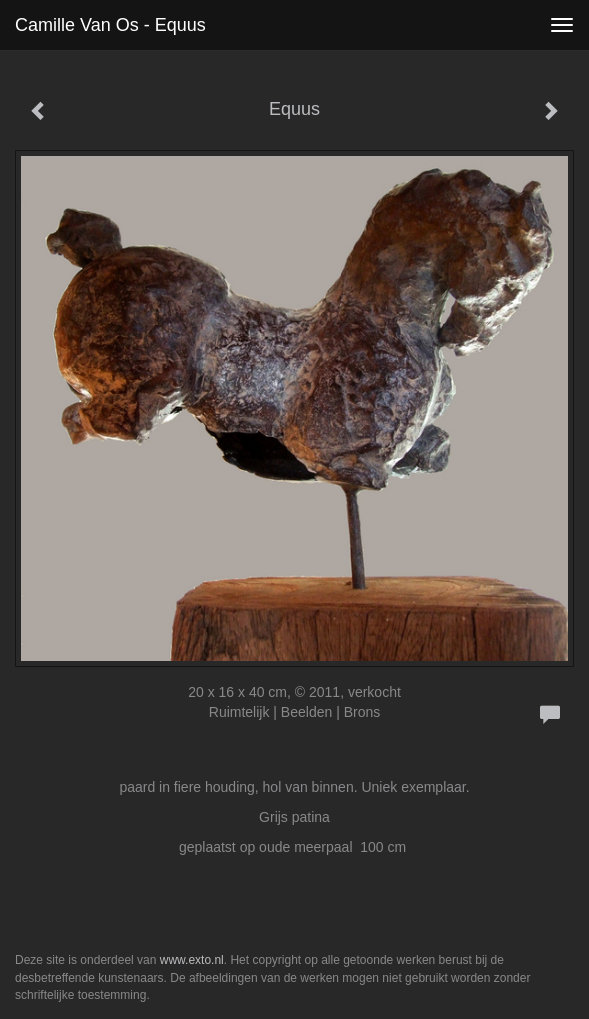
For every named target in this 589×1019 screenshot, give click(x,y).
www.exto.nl (192, 960)
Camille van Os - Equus (110, 25)
